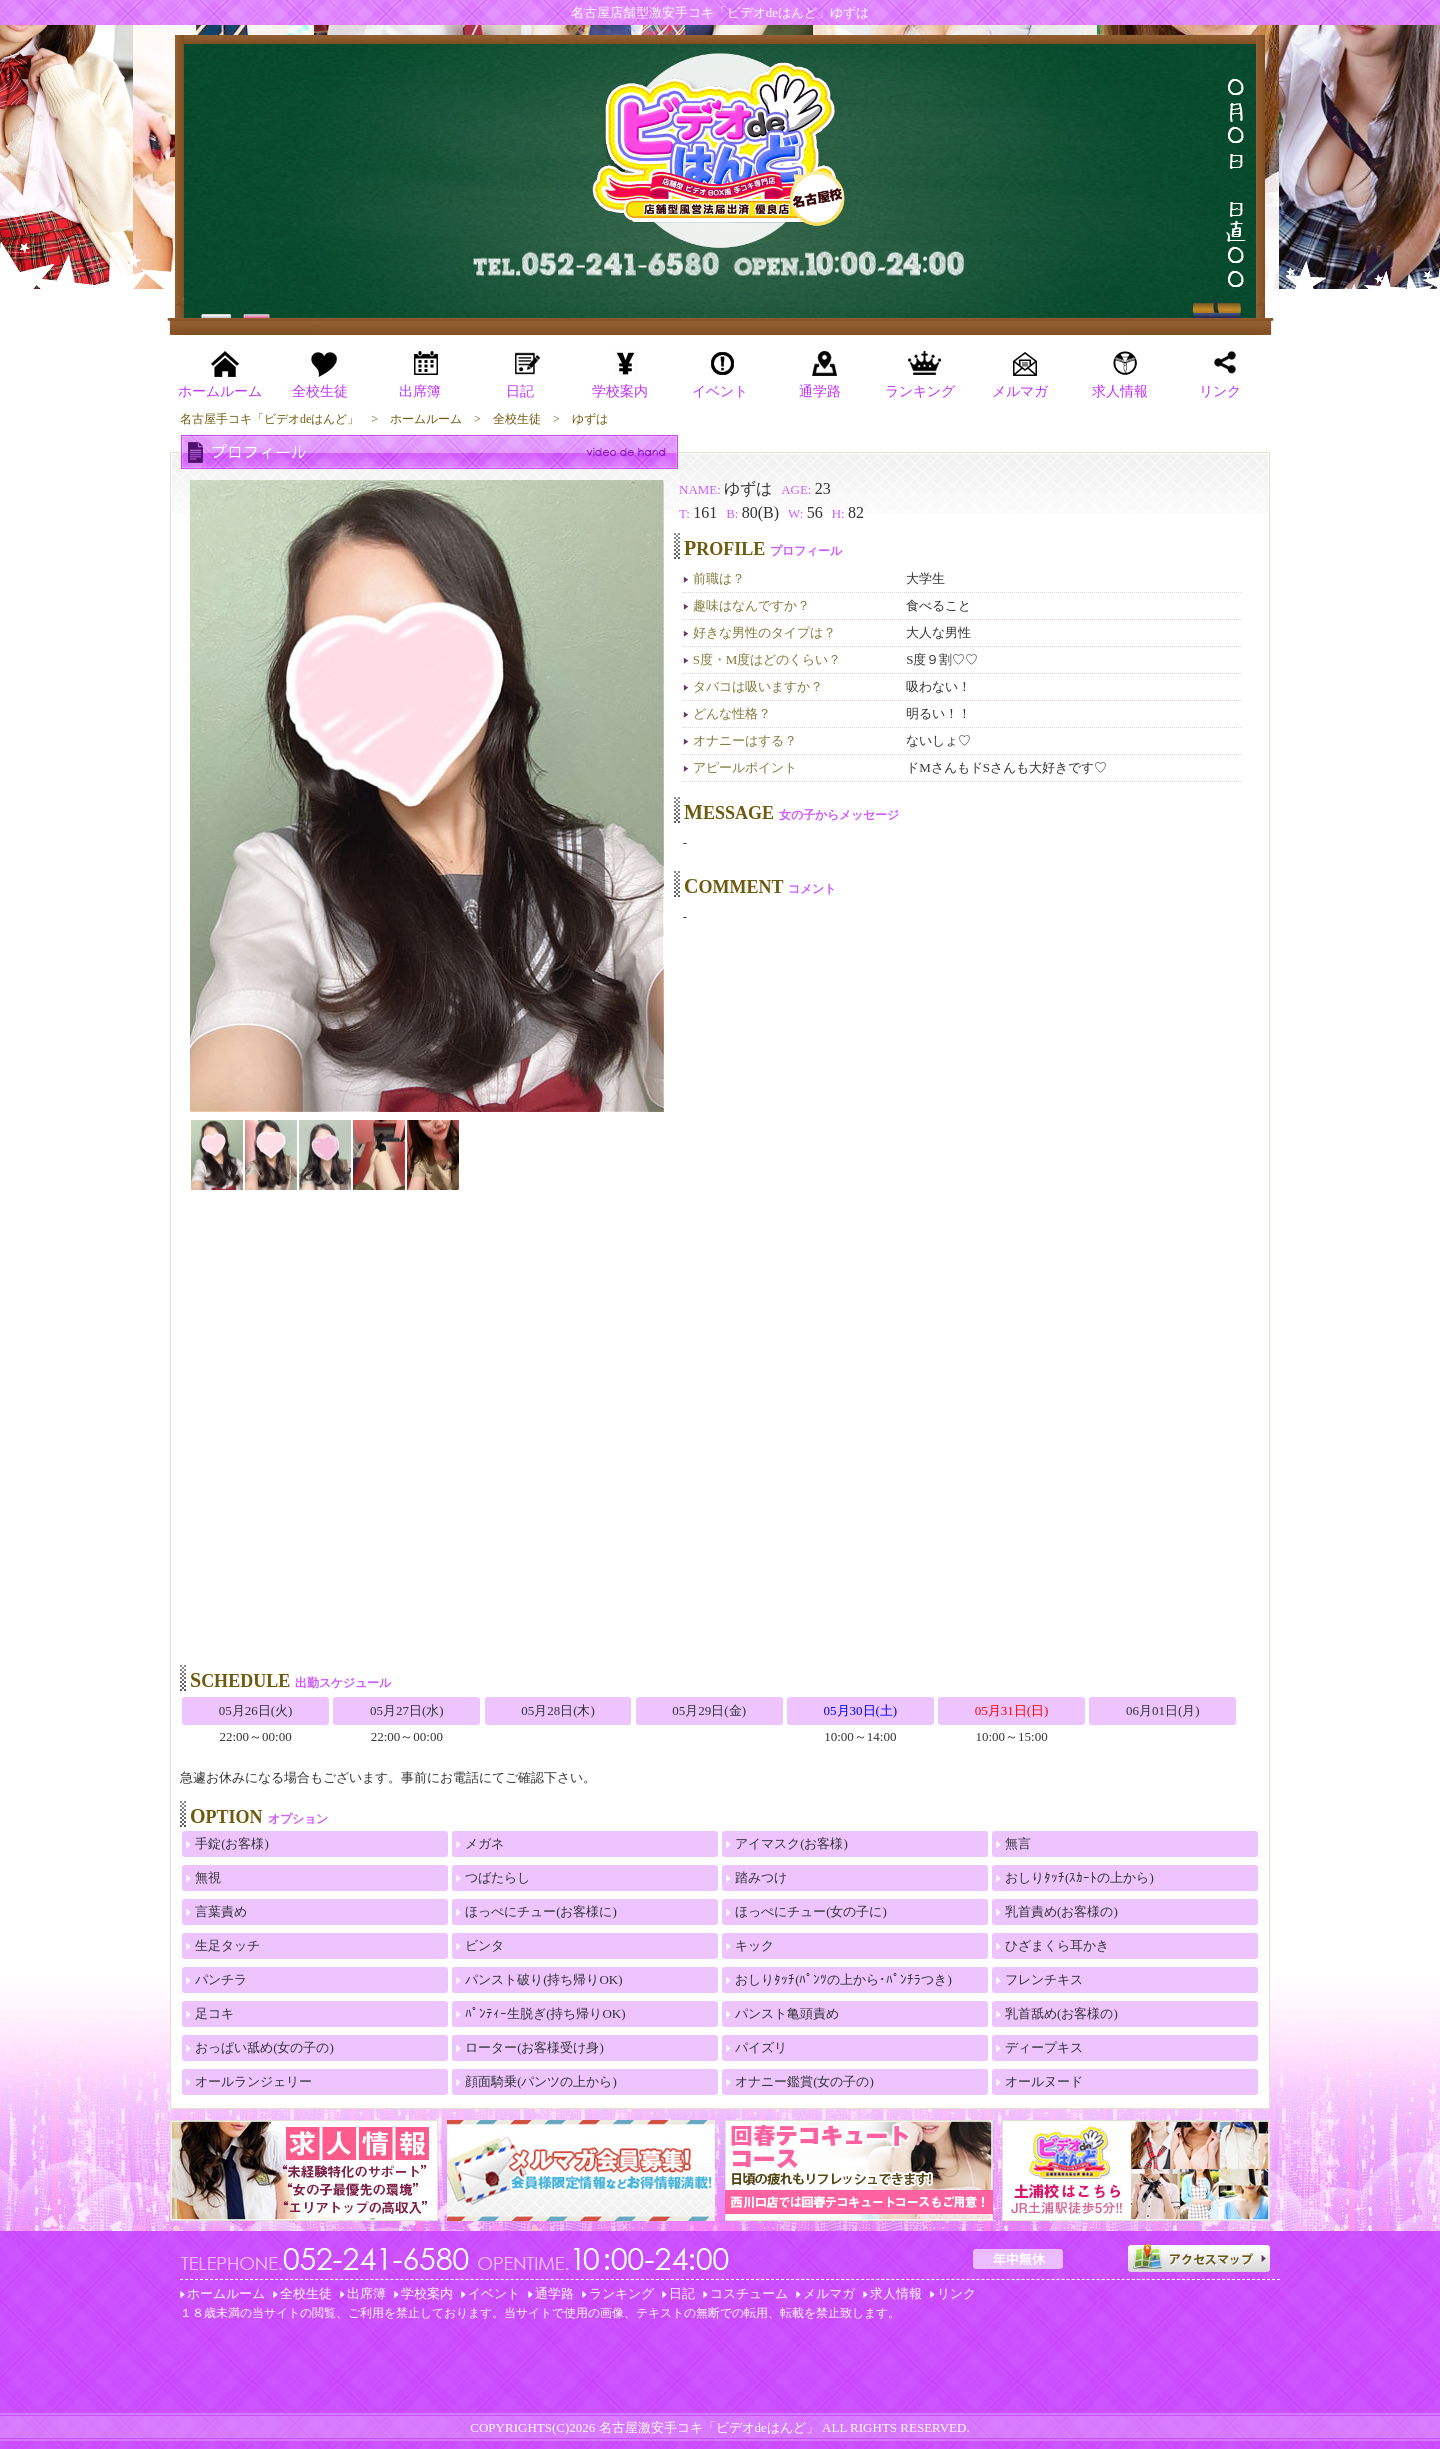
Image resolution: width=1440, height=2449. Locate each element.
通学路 (554, 2293)
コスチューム (749, 2293)
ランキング (621, 2293)
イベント (494, 2293)
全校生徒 (306, 2293)
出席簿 (366, 2293)
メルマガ (829, 2293)
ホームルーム (226, 2293)
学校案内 (427, 2293)
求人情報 (896, 2293)
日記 (682, 2293)
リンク (956, 2293)
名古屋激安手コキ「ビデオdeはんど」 (709, 2427)
